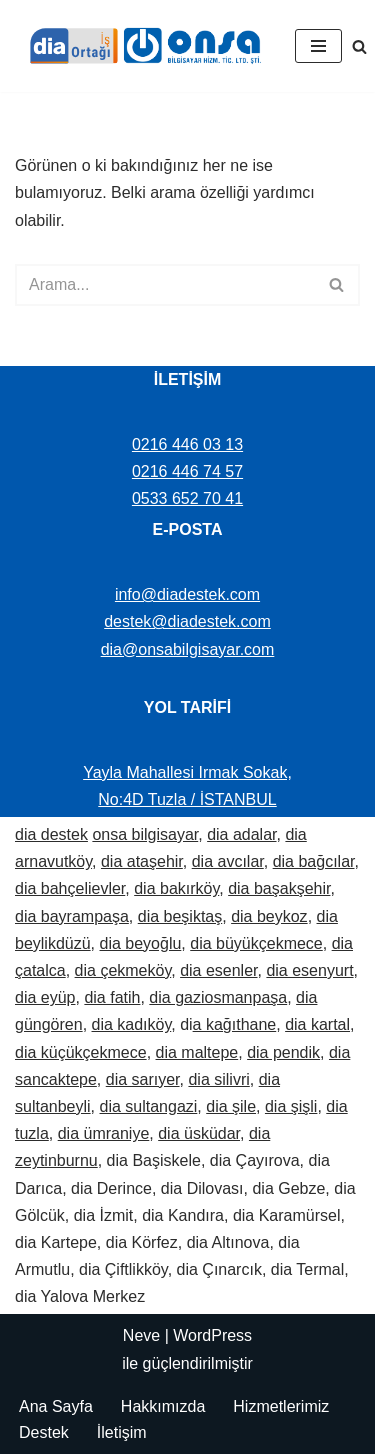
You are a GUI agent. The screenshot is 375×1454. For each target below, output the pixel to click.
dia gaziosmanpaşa (218, 997)
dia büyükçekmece (256, 943)
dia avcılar (228, 861)
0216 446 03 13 (187, 444)
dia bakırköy (176, 888)
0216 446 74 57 (187, 471)
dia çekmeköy (123, 970)
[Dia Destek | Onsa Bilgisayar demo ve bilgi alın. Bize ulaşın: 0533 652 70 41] (140, 46)
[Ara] (359, 46)
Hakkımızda (163, 1406)
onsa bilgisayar (145, 834)
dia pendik (283, 1052)
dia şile (231, 1106)
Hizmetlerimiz (281, 1406)
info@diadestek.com (187, 594)
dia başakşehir (279, 888)
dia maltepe (197, 1052)
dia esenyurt (309, 970)
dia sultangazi (149, 1106)
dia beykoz (269, 916)
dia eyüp (45, 997)
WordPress (212, 1335)
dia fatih (112, 997)
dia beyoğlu (141, 943)
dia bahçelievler (70, 888)
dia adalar (241, 834)
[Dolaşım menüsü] (318, 46)
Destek (44, 1432)
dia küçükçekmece (81, 1052)
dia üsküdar (199, 1133)
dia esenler (218, 970)
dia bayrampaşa (72, 916)
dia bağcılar (314, 861)
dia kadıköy (132, 1024)
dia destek (51, 834)
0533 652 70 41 (187, 498)
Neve (141, 1335)
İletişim (122, 1432)
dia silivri (218, 1079)
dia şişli (291, 1106)
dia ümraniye (104, 1133)
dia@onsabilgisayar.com (188, 649)
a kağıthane (235, 1024)
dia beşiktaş (180, 916)
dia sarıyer (143, 1079)
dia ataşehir (142, 861)
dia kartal (317, 1024)
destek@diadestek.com (187, 621)
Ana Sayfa (56, 1406)
